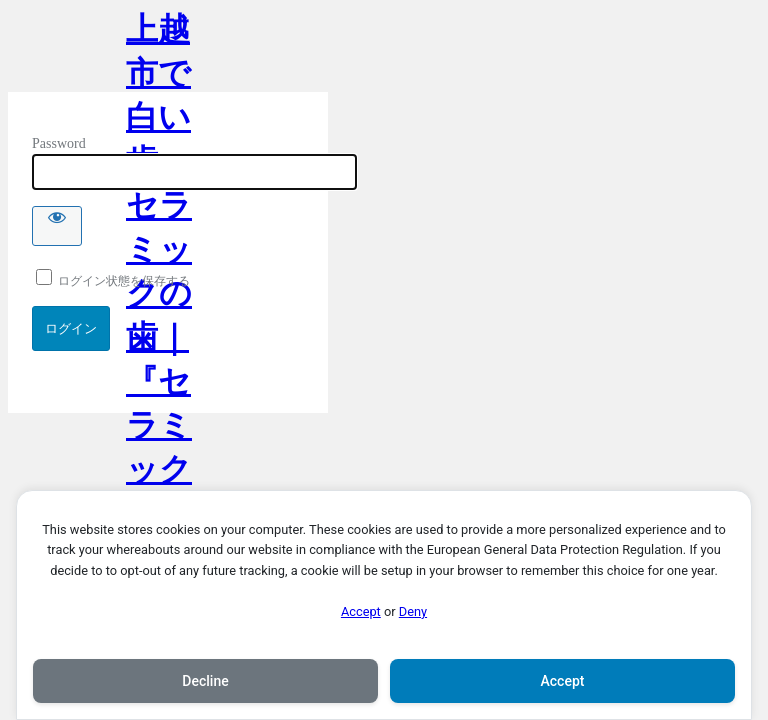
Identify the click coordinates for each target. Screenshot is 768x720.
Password (59, 143)
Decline (205, 681)
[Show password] (57, 226)
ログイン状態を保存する (113, 281)
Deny (413, 611)
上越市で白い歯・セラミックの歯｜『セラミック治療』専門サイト (159, 51)
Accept (361, 611)
